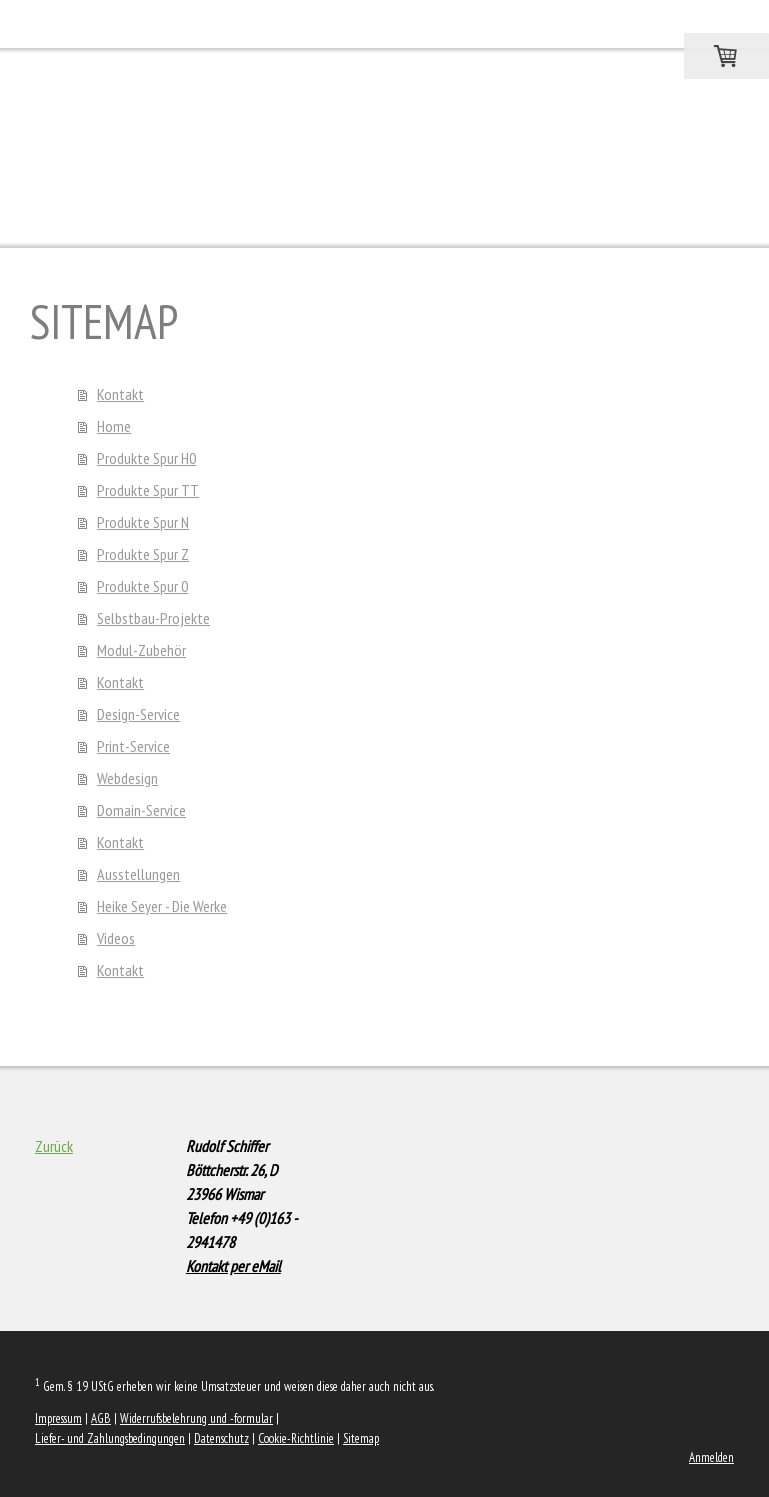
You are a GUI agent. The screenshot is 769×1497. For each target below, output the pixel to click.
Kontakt (120, 394)
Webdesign (127, 778)
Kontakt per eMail (233, 1266)
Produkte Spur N (143, 522)
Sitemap (361, 1438)
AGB (101, 1418)
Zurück (54, 1146)
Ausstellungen (138, 874)
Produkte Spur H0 (146, 458)
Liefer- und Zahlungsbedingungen (110, 1438)
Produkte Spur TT (148, 490)
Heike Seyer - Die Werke (162, 906)
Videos (116, 938)
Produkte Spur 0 (142, 586)
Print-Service (133, 746)
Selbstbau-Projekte (153, 618)
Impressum (58, 1418)
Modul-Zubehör (141, 650)
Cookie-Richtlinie (296, 1438)
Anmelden (711, 1457)
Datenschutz (221, 1438)
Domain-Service (141, 810)
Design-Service (138, 714)
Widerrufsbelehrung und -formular (196, 1418)
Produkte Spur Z (143, 554)
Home (114, 426)
